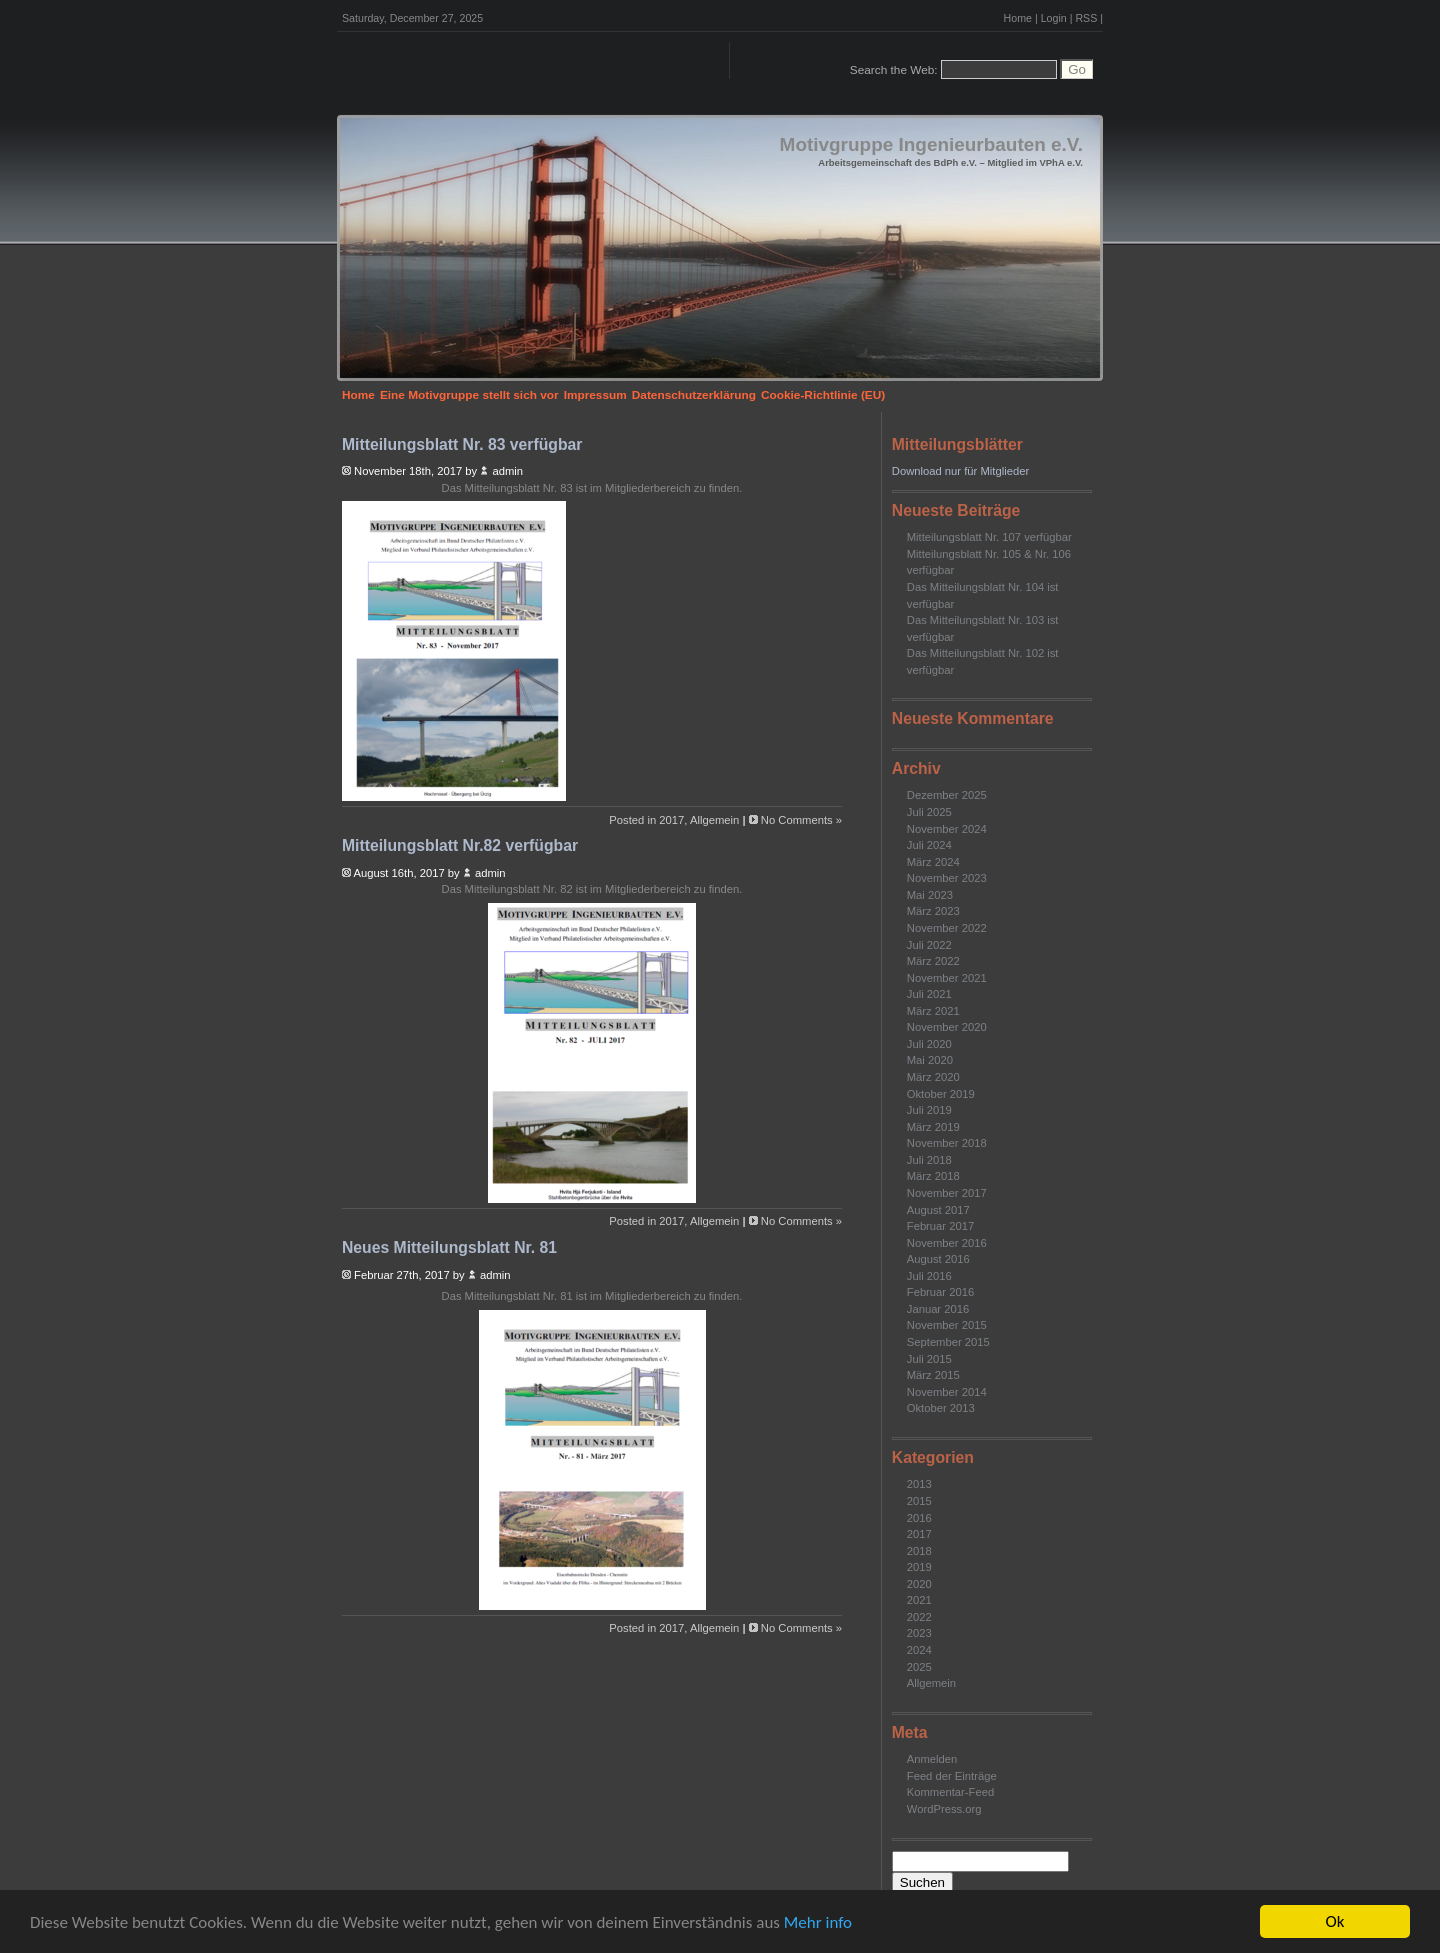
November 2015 (947, 1325)
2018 (919, 1551)
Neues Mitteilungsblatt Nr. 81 (449, 1247)
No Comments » (801, 820)
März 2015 (933, 1375)
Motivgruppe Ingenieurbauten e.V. (931, 144)
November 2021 (947, 978)
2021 (919, 1600)
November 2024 (947, 829)
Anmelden (932, 1759)
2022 (919, 1617)
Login (1054, 18)
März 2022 (933, 961)
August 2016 (938, 1259)
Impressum (595, 395)
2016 (919, 1518)
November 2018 (947, 1143)
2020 (919, 1584)
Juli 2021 (929, 994)
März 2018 (933, 1176)
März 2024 (933, 862)
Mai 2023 (930, 895)
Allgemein (931, 1683)
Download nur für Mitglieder (960, 471)
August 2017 (938, 1210)
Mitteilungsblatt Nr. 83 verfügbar (462, 444)
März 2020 (933, 1077)
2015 (919, 1501)
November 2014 (947, 1392)
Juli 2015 (929, 1359)
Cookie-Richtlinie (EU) (823, 395)
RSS (1086, 18)
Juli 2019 (929, 1110)
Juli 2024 (929, 845)
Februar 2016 (940, 1292)
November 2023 (947, 878)
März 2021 (933, 1011)
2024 (919, 1650)
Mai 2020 (930, 1060)
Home (1018, 18)
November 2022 (947, 928)
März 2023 (933, 911)
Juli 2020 (929, 1044)
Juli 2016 (929, 1276)
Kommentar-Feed (950, 1792)
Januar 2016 (938, 1309)
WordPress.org (944, 1809)
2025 (919, 1667)
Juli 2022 (929, 945)
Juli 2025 (929, 812)
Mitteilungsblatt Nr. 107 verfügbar (989, 537)
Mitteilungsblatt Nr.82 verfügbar (460, 845)
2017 (919, 1534)
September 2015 (948, 1342)
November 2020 (947, 1027)
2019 (919, 1567)
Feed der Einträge (952, 1776)
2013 (919, 1484)
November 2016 (947, 1243)
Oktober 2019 (941, 1094)
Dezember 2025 (947, 795)
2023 (919, 1633)
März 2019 (933, 1127)
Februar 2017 (940, 1226)
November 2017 (947, 1193)
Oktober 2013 (941, 1408)
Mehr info (818, 1922)
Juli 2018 (929, 1160)
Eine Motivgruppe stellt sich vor (469, 395)
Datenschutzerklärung (694, 395)
